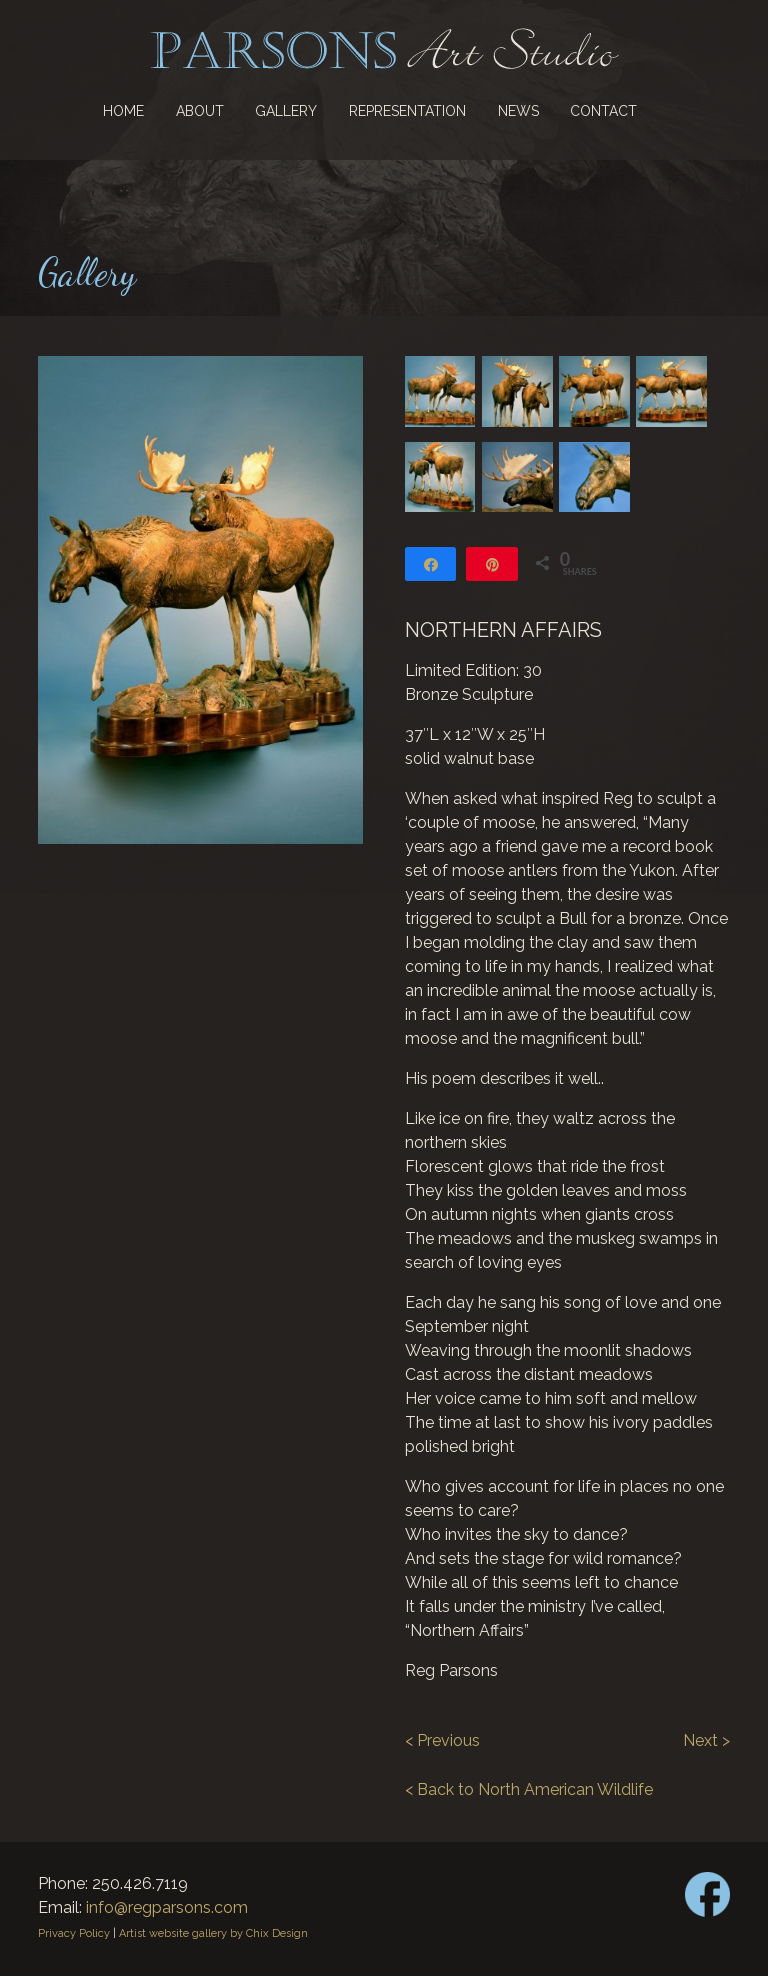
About (200, 111)
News (518, 111)
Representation (407, 111)
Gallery (286, 111)
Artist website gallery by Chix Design (213, 1933)
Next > (706, 1740)
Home (123, 111)
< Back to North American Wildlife (529, 1789)
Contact (603, 111)
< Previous (442, 1740)
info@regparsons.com (167, 1907)
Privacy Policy (74, 1933)
